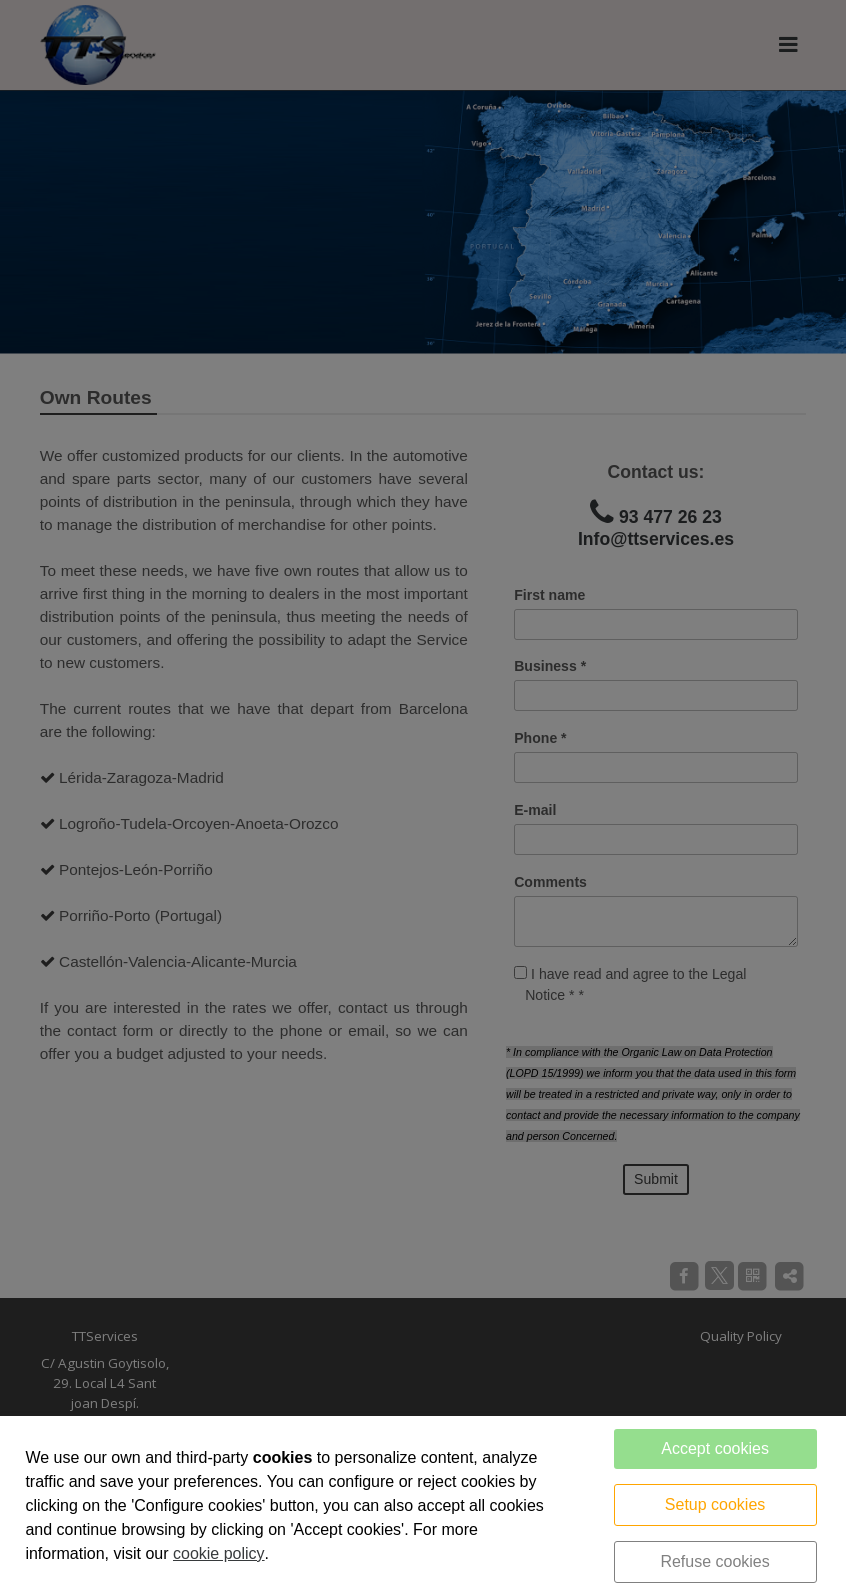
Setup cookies (715, 1504)
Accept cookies (715, 1448)
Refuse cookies (714, 1561)
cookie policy (219, 1553)
